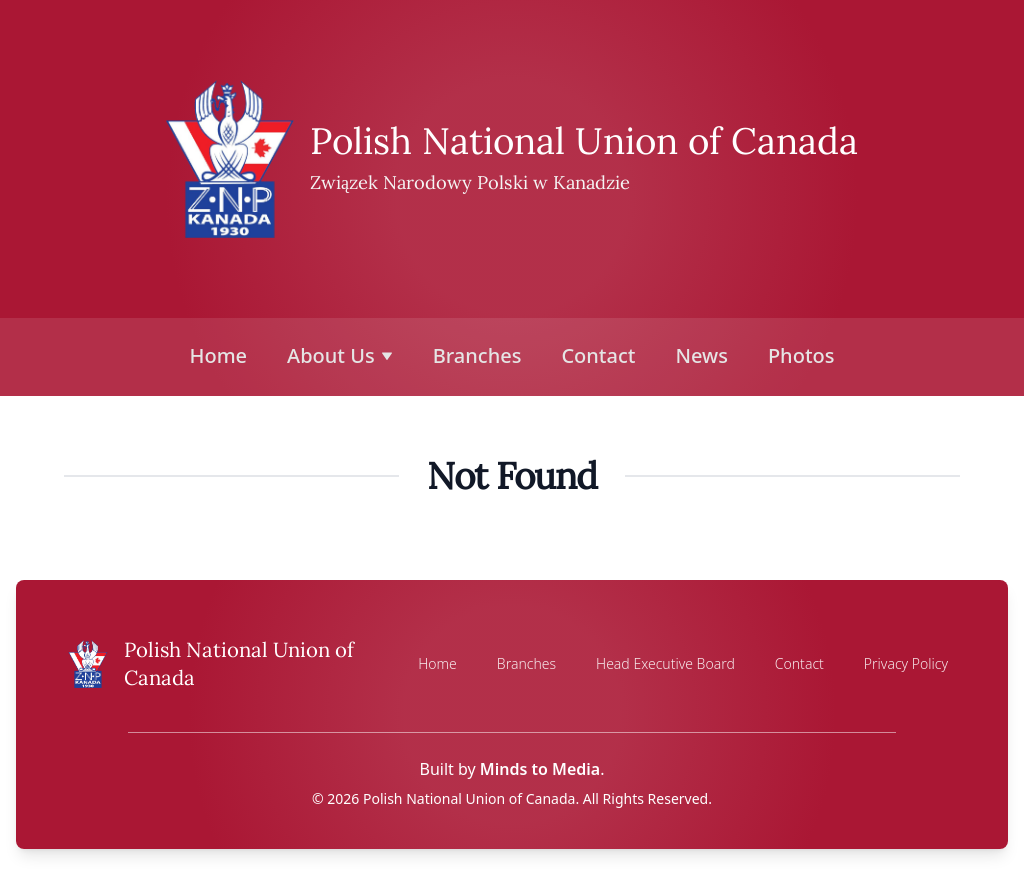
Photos (801, 355)
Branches (477, 355)
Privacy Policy (906, 663)
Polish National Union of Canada (584, 140)
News (701, 355)
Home (219, 355)
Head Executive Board (665, 663)
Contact (598, 355)
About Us (340, 355)
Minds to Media (540, 769)
